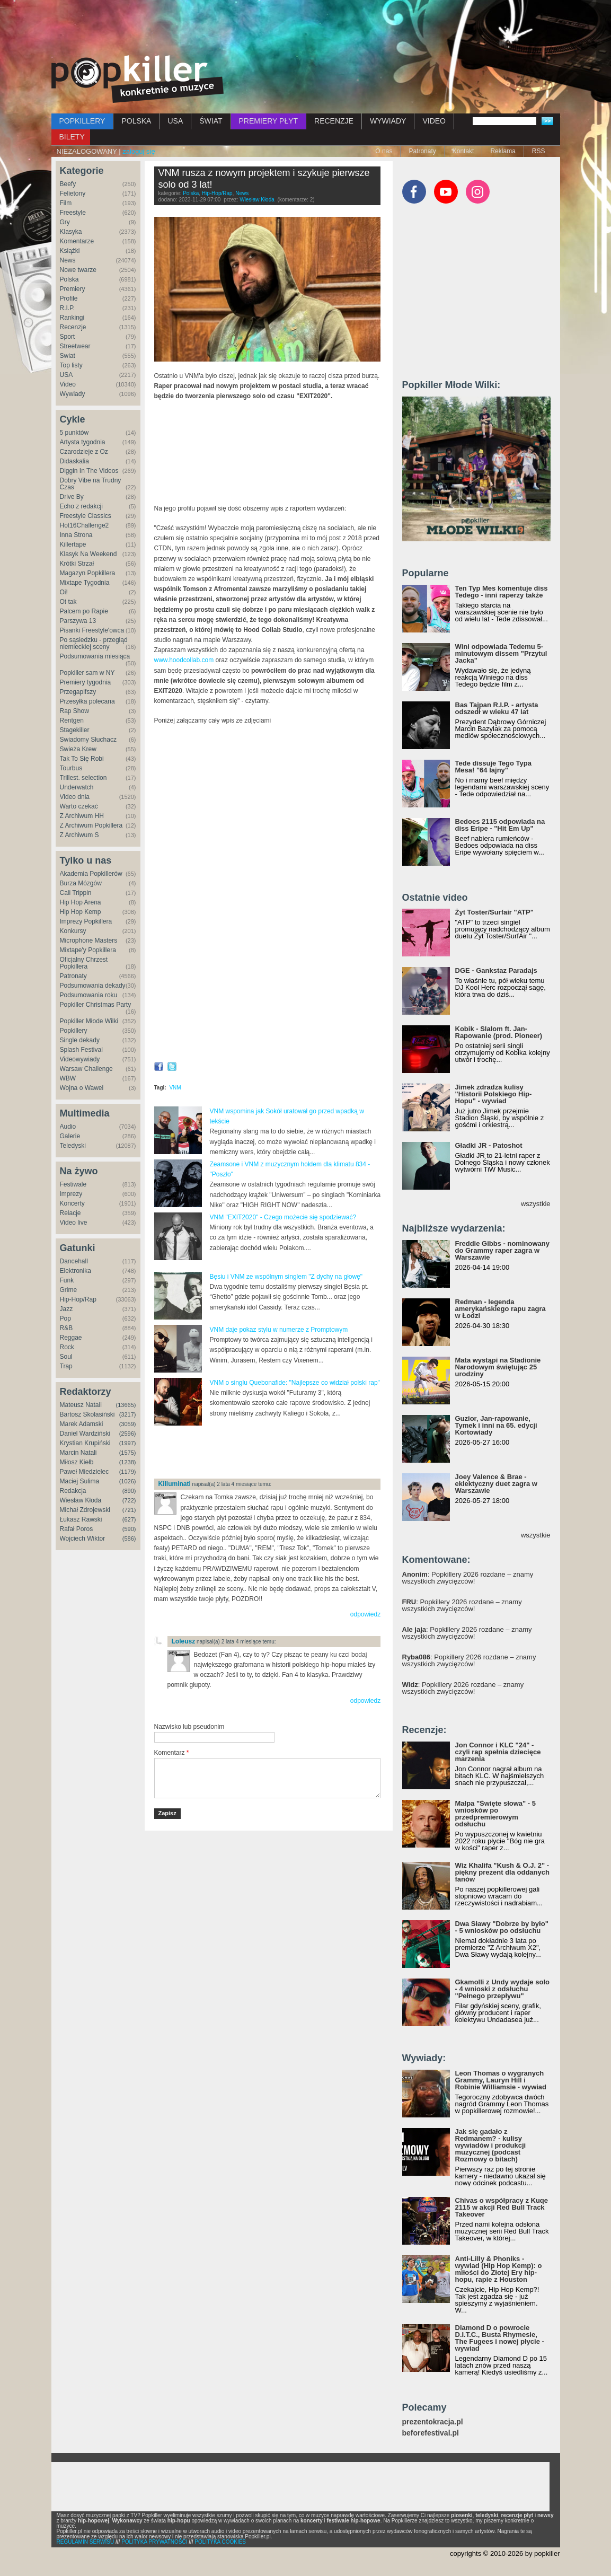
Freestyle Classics (85, 516)
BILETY (72, 137)
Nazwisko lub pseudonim (189, 1726)
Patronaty (422, 151)
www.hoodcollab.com (184, 660)
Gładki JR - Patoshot (489, 1145)
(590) (129, 1529)
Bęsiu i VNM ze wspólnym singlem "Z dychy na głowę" (286, 1276)
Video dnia (75, 797)
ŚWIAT (210, 121)
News (68, 260)
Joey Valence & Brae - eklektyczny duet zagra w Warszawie (496, 1483)
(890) (129, 1491)
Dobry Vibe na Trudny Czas (90, 484)
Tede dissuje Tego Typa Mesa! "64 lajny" (493, 766)
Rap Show (74, 711)
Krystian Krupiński (85, 1443)
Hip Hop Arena (80, 902)
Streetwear (75, 346)
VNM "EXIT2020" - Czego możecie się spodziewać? (283, 1217)
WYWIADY (388, 121)
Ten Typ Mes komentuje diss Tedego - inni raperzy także (501, 591)
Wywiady (72, 394)
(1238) (127, 1462)
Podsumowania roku (89, 995)
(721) (129, 1510)
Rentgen (72, 720)
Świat (67, 355)
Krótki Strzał (77, 563)
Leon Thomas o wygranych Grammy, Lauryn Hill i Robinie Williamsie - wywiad (501, 2080)
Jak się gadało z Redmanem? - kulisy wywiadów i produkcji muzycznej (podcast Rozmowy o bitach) (490, 2145)
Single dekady (80, 1040)
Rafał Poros (76, 1529)
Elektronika (75, 1270)
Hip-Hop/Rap (78, 1299)
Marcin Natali (78, 1452)
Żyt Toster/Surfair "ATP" (494, 912)
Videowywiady (80, 1059)
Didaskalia (74, 461)
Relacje (70, 1213)
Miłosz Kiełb (77, 1462)
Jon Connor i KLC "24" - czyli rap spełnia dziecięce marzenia (498, 1752)
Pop (65, 1318)
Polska (69, 279)
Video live (73, 1222)
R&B (66, 1328)
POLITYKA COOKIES (220, 2542)
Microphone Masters (89, 940)
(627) (129, 1519)
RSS (538, 151)
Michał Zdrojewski (85, 1510)
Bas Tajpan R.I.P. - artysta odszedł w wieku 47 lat (496, 708)
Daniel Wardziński (85, 1433)
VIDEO (434, 121)
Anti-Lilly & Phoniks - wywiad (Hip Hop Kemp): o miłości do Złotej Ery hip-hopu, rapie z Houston (498, 2269)
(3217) (127, 1414)
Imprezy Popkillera (86, 921)
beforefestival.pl (430, 2433)
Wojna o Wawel (82, 1088)
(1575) (127, 1452)
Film (66, 203)
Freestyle (73, 212)
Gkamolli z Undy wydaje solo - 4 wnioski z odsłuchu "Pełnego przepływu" (502, 1989)
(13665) (126, 1405)
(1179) (127, 1472)
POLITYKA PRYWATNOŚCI (154, 2542)
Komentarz (171, 1752)
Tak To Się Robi (82, 758)
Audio (68, 1126)
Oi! (64, 592)
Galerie (70, 1136)
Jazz (66, 1309)
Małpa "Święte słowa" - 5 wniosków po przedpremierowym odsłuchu (495, 1813)
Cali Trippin (76, 892)
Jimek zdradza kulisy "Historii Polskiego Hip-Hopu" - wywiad (493, 1094)
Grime (68, 1290)
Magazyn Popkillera (88, 573)
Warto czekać (79, 806)
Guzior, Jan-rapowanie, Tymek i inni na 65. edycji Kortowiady (496, 1425)
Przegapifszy (78, 692)
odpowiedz (365, 1614)
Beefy (68, 184)
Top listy (71, 365)
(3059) (127, 1424)
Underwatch (77, 787)
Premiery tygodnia (85, 682)
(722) (129, 1500)
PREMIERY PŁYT (268, 121)
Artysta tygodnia (82, 442)
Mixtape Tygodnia (85, 582)
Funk (67, 1280)
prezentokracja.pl (432, 2422)
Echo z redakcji (81, 506)
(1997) (127, 1443)
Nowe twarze (78, 270)
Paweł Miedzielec (84, 1471)
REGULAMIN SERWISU (85, 2542)
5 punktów (74, 432)
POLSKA (136, 121)
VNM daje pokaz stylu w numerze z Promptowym (279, 1329)
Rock (67, 1347)
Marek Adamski (81, 1424)
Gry (65, 222)
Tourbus (71, 768)
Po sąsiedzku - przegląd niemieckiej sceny (94, 643)
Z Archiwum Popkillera (91, 825)
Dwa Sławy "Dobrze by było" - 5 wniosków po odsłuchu (501, 1927)
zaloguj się (138, 151)
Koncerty (72, 1203)
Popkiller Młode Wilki (89, 1021)
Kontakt (463, 151)
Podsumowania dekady (93, 985)
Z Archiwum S (79, 835)
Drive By (72, 496)
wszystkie (536, 1204)
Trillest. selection (83, 777)
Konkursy (73, 931)
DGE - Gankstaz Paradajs (496, 970)
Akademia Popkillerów (91, 873)
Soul (66, 1356)
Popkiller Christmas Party (95, 1004)
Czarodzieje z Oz (84, 451)
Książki (70, 250)
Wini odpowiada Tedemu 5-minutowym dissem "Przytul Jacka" (501, 653)
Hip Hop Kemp (80, 912)
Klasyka (71, 231)
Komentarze (77, 241)
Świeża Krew (78, 749)
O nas (383, 151)
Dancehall (74, 1261)
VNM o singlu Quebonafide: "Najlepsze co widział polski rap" (295, 1382)
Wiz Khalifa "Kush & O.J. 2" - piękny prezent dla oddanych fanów (502, 1872)
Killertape (73, 544)
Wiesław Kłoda (81, 1500)
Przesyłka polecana (87, 701)
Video (68, 384)
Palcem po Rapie (84, 611)
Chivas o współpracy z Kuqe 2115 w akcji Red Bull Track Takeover (501, 2207)
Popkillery (73, 1030)
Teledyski (73, 1145)
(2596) (127, 1433)
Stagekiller (75, 730)
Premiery (72, 289)
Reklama (502, 151)
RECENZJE (333, 121)
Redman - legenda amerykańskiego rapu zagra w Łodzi (500, 1309)
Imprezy (71, 1194)
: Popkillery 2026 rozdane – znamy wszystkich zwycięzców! (468, 1577)
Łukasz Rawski (81, 1519)
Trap (66, 1366)
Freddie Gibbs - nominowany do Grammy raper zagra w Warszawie (502, 1250)
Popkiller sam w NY (87, 672)
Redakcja (73, 1490)
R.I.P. (67, 308)
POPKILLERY (82, 121)
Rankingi (72, 317)
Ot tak (68, 601)
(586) (129, 1538)
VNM (175, 1088)
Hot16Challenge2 (84, 525)
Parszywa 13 (78, 621)
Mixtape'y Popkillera (88, 950)
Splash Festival (81, 1049)
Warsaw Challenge (86, 1068)
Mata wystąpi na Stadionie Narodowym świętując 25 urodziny (498, 1367)
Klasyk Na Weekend (88, 554)
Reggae (71, 1337)
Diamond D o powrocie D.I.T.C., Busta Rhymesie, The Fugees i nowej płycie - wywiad (499, 2338)
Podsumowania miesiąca (95, 656)
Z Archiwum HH (82, 816)
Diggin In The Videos (89, 470)
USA (175, 121)
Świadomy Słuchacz (88, 739)
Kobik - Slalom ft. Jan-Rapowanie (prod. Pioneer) (499, 1032)
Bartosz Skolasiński (87, 1414)
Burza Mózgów (81, 883)
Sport (67, 336)
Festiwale (73, 1184)
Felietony (73, 193)
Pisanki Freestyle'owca (92, 630)
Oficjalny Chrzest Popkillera (84, 963)
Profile (69, 298)
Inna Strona (76, 535)
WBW (68, 1078)
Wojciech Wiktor (82, 1538)
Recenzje (73, 327)
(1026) (127, 1481)
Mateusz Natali (81, 1405)
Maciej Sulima (80, 1481)
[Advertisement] (306, 29)
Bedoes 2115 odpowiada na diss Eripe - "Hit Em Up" (500, 824)
